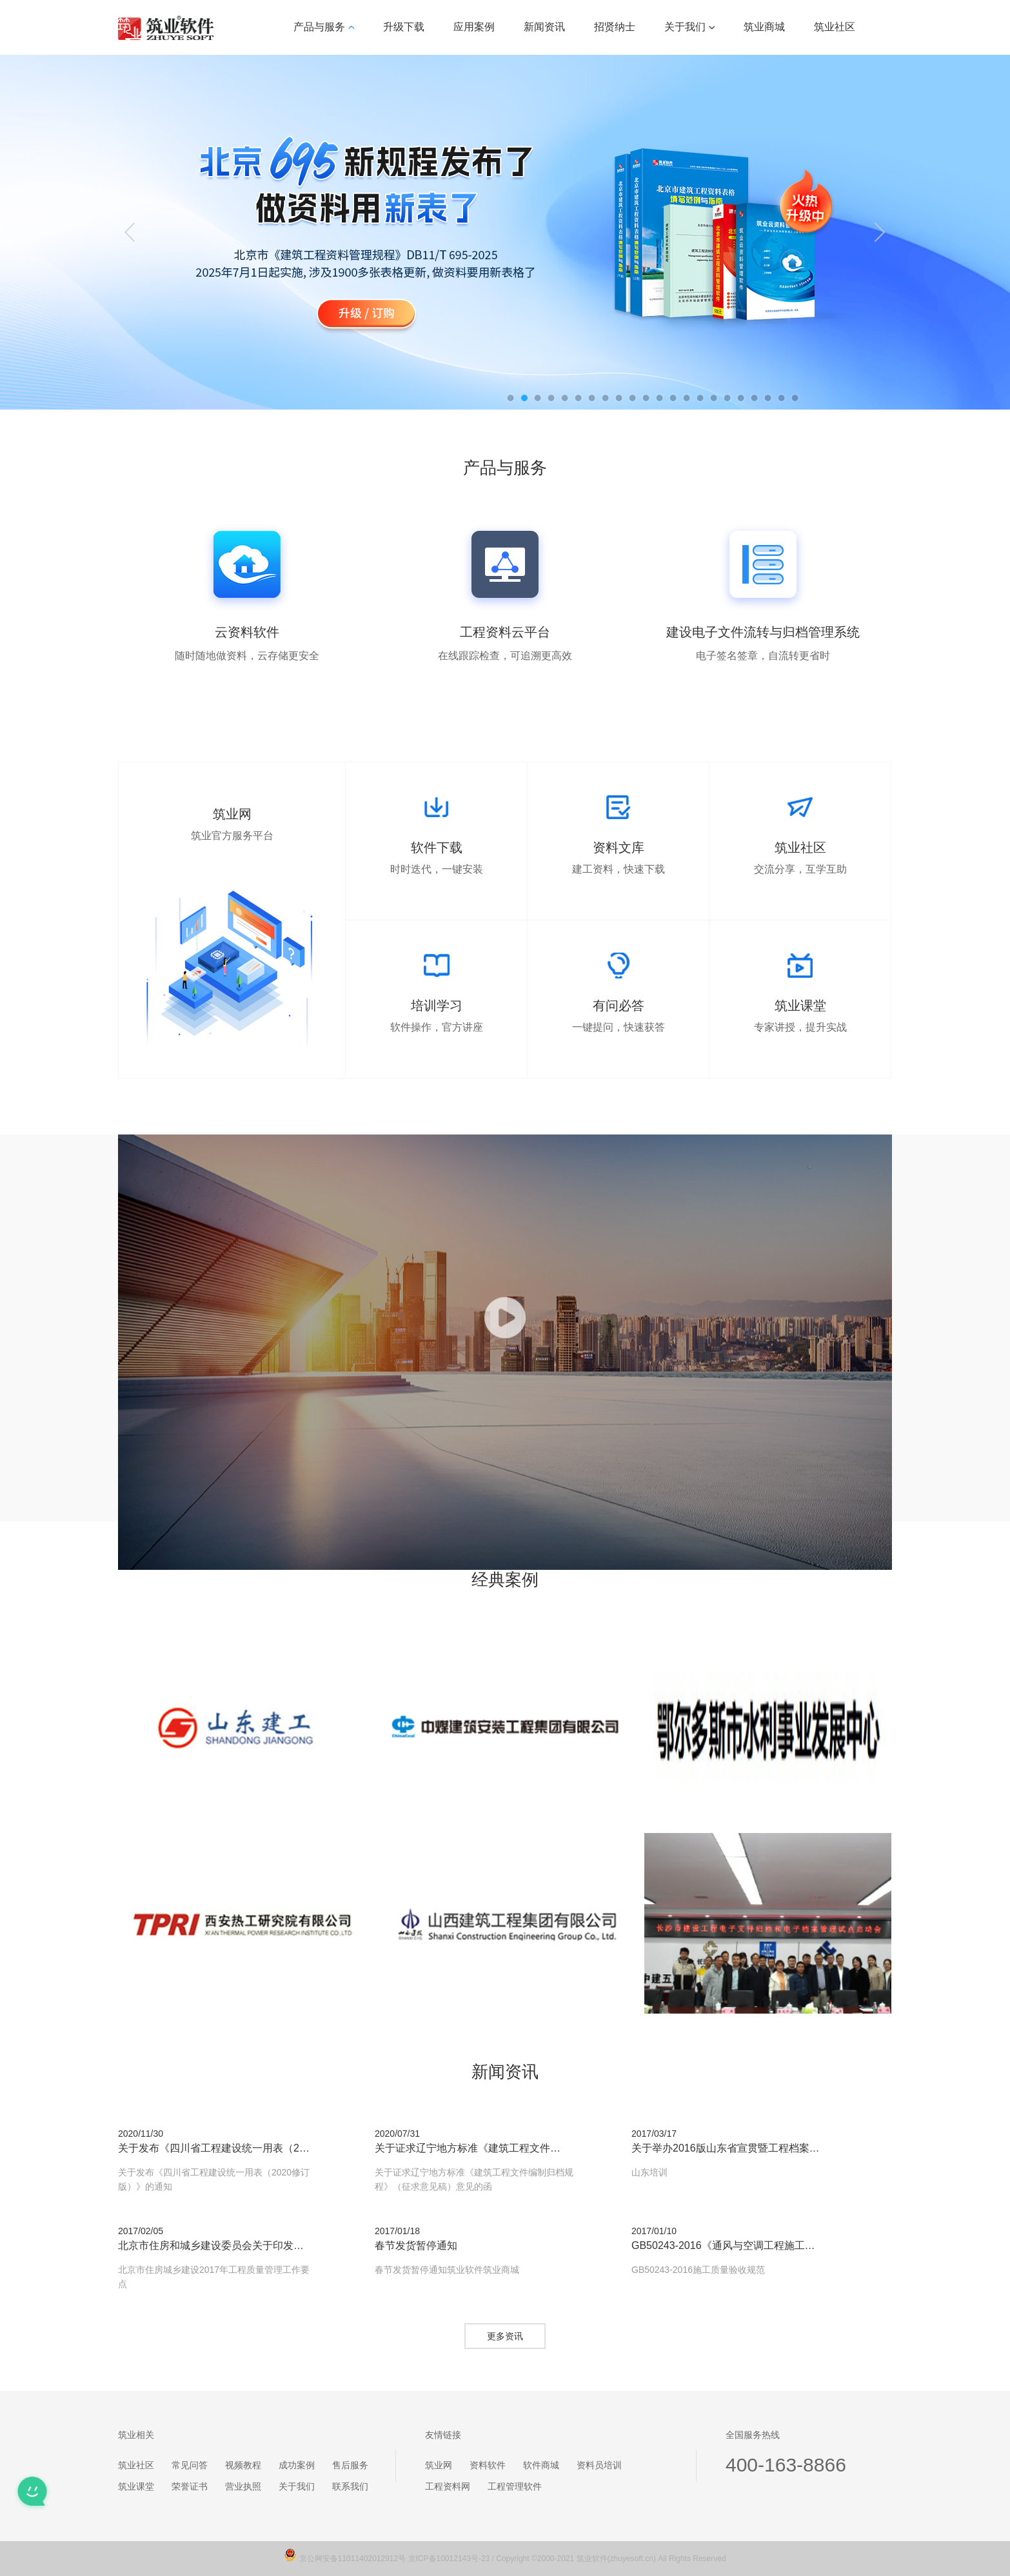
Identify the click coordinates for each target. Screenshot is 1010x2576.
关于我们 (689, 26)
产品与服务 (323, 26)
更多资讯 (505, 2336)
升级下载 (403, 26)
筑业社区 (834, 26)
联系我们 (350, 2486)
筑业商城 (764, 26)
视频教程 (243, 2465)
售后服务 (350, 2465)
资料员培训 (599, 2465)
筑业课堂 (136, 2486)
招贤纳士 (614, 26)
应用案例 (474, 26)
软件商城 (541, 2465)
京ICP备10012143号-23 (449, 2558)
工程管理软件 (515, 2486)
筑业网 (438, 2465)
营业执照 (243, 2486)
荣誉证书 (190, 2486)
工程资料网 (447, 2486)
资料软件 (488, 2465)
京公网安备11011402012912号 (353, 2558)
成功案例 (297, 2465)
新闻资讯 (544, 26)
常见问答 (190, 2465)
